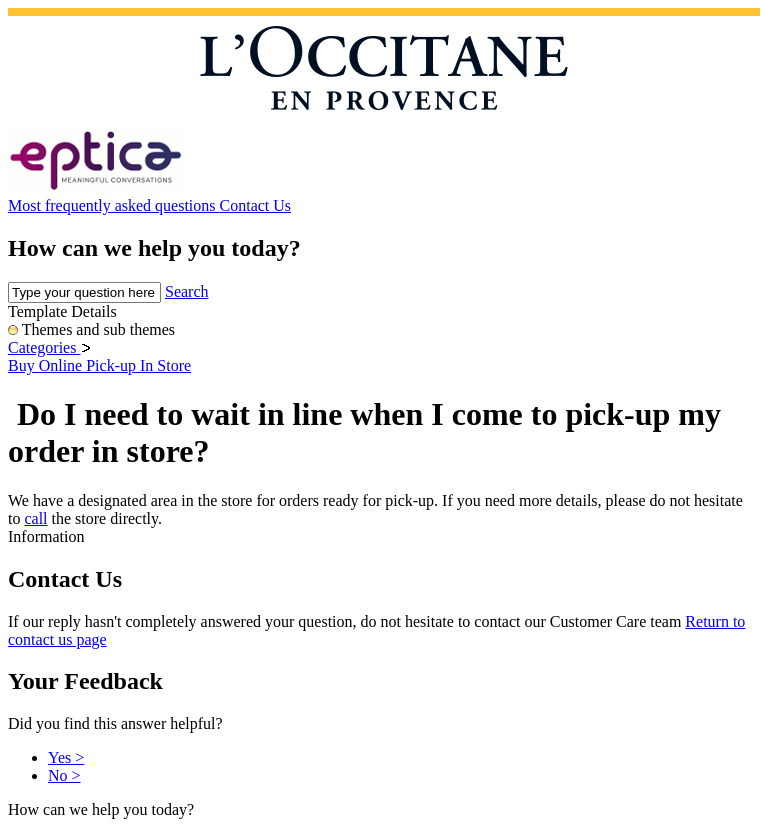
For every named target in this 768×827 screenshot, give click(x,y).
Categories (44, 347)
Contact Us (256, 205)
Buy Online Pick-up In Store (99, 365)
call (35, 518)
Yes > (66, 757)
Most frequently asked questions (114, 205)
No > (64, 775)
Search (187, 291)
